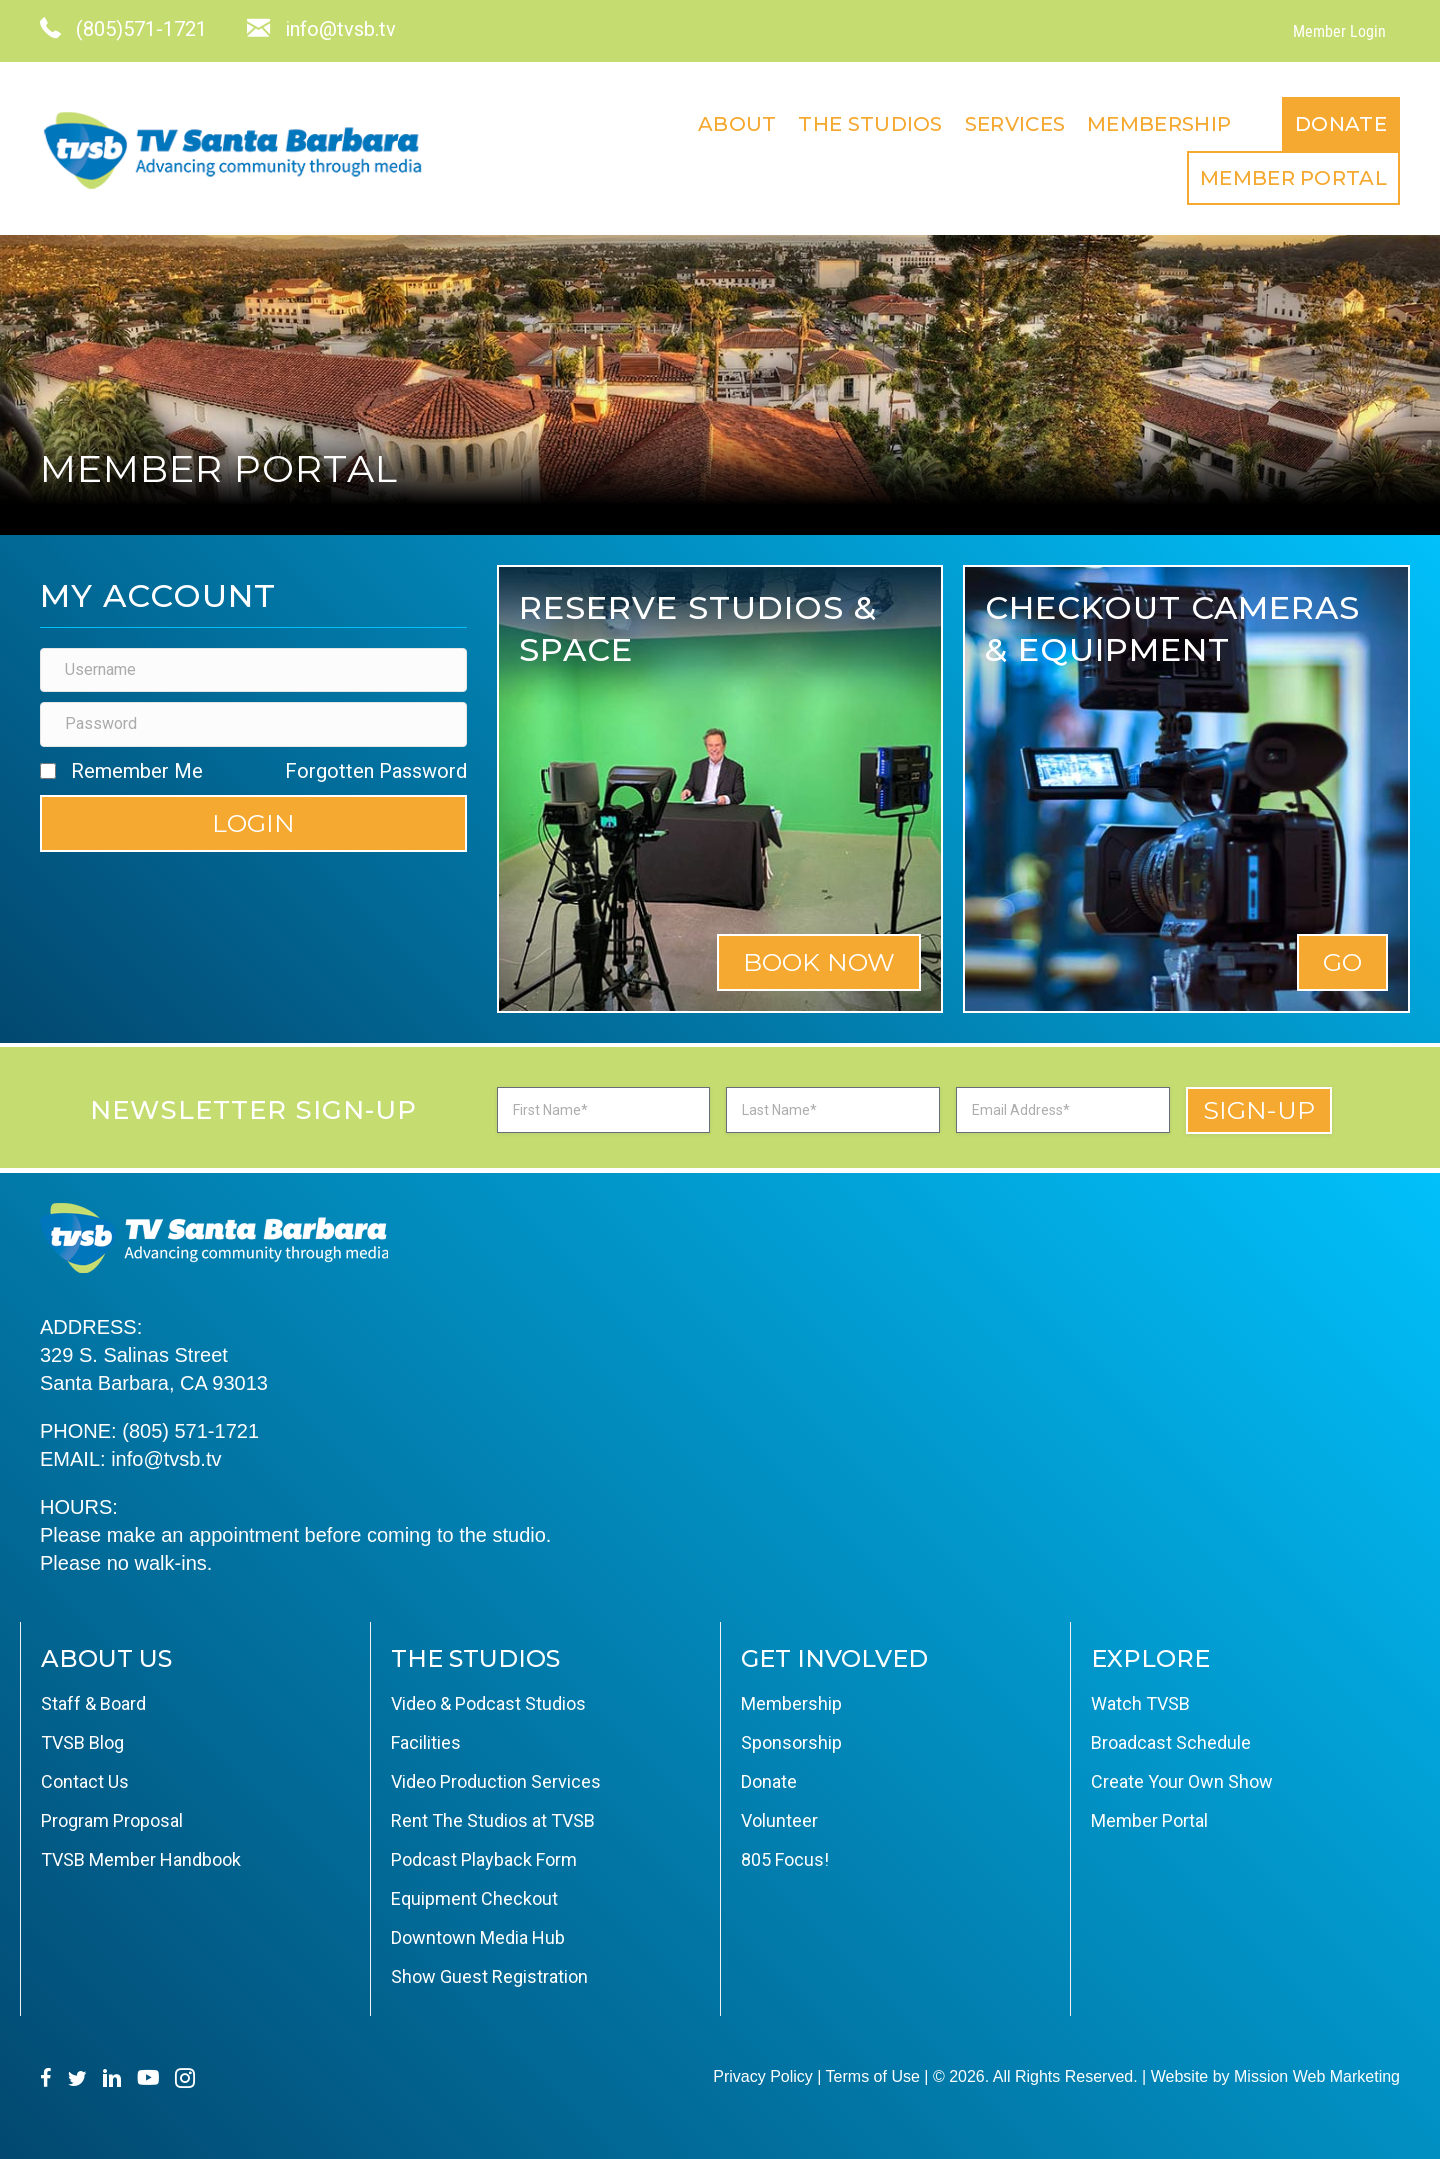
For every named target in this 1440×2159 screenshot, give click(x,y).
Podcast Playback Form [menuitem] (484, 1859)
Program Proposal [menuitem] (112, 1820)
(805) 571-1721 (190, 1431)
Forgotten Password (376, 771)
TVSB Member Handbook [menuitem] (141, 1859)
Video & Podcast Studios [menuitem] (488, 1703)
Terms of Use (873, 2076)
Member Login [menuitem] (1339, 31)
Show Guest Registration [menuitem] (489, 1976)
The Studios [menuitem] (870, 124)
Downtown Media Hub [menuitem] (478, 1937)
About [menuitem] (737, 124)
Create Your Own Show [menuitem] (1182, 1781)
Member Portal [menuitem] (1293, 178)
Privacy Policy (763, 2076)
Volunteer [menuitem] (779, 1820)
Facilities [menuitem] (426, 1742)
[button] (253, 823)
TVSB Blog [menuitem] (82, 1742)
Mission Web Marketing (1317, 2076)
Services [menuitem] (1015, 124)
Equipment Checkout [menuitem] (474, 1898)
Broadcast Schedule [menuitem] (1171, 1742)
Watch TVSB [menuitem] (1140, 1703)
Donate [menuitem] (1341, 124)
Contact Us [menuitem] (85, 1781)
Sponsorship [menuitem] (791, 1742)
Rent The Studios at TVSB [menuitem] (493, 1820)
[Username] (253, 670)
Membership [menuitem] (1159, 124)
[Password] (253, 724)
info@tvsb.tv (166, 1459)
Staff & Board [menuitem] (93, 1703)
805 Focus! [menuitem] (785, 1859)
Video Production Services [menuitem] (496, 1781)
